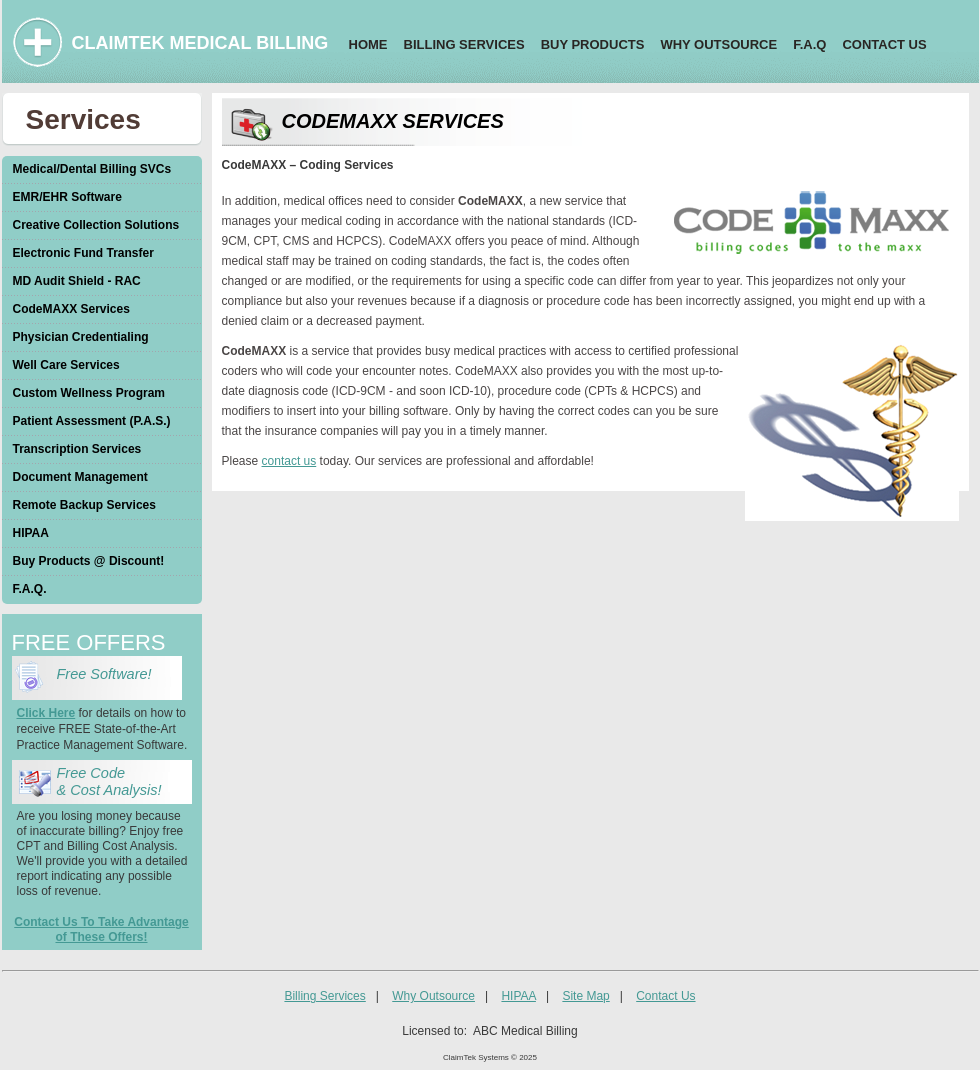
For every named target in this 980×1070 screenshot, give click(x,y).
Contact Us (665, 996)
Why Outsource (433, 996)
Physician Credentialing (81, 337)
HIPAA (31, 533)
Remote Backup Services (84, 505)
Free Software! (108, 674)
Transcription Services (77, 449)
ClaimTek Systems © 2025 (490, 1057)
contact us (289, 461)
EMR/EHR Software (67, 197)
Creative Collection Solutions (96, 225)
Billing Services (324, 996)
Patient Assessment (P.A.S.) (92, 421)
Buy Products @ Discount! (89, 561)
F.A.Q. (30, 589)
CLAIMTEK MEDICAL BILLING (200, 43)
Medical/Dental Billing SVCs (92, 169)
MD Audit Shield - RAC (77, 281)
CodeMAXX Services (71, 309)
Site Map (585, 996)
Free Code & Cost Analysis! (109, 781)
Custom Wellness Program (89, 393)
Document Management (80, 477)
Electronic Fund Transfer (83, 253)
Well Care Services (66, 365)
